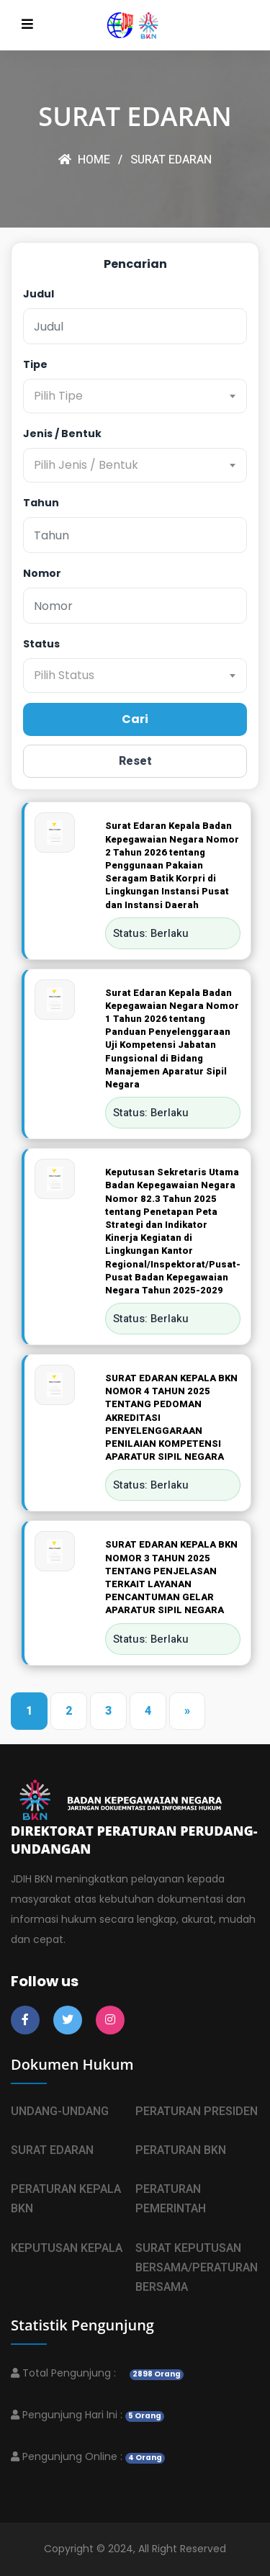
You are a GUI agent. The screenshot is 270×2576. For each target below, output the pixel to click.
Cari (135, 719)
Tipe (35, 364)
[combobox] (135, 396)
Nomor (42, 573)
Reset (135, 761)
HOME (84, 160)
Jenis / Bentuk (62, 433)
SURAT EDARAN (171, 160)
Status (41, 644)
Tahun (41, 502)
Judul (38, 294)
